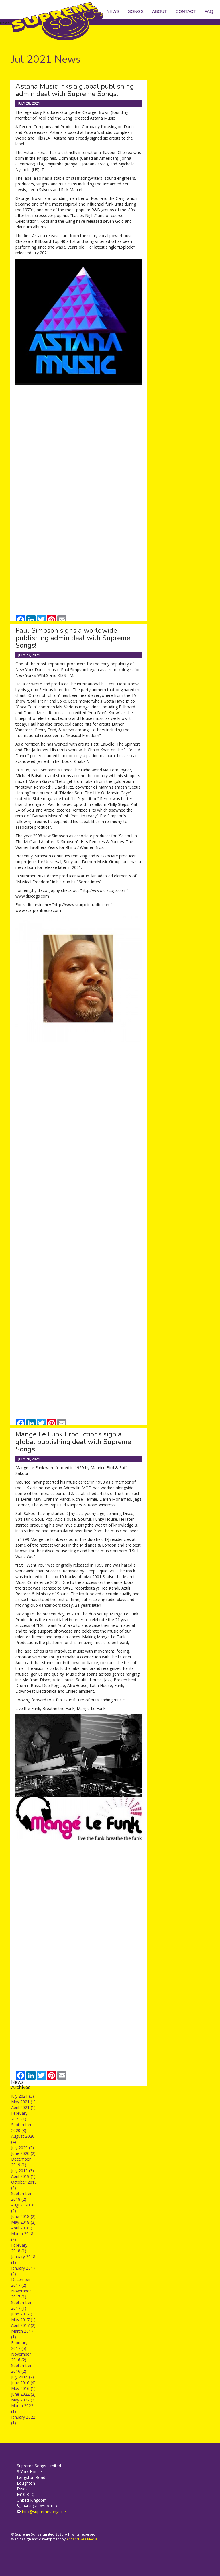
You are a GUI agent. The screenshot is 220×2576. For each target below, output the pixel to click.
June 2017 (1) (23, 2314)
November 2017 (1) (21, 2293)
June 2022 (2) (23, 2394)
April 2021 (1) (23, 2107)
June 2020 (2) (23, 2153)
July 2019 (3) (22, 2170)
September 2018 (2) (21, 2196)
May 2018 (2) (23, 2222)
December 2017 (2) (21, 2282)
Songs (136, 11)
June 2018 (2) (23, 2216)
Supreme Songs (61, 21)
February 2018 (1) (19, 2247)
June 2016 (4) (23, 2382)
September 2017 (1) (21, 2305)
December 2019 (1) (21, 2161)
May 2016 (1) (23, 2388)
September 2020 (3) (21, 2127)
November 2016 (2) (21, 2356)
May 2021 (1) (23, 2101)
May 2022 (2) (23, 2400)
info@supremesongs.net (44, 2511)
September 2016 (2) (21, 2368)
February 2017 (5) (19, 2345)
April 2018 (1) (23, 2228)
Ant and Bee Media (81, 2539)
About (159, 11)
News (113, 11)
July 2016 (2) (22, 2377)
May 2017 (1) (23, 2319)
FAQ (209, 11)
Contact (186, 11)
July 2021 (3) (22, 2096)
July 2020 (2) (22, 2147)
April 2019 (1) (23, 2176)
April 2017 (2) (23, 2325)
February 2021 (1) (19, 2116)
